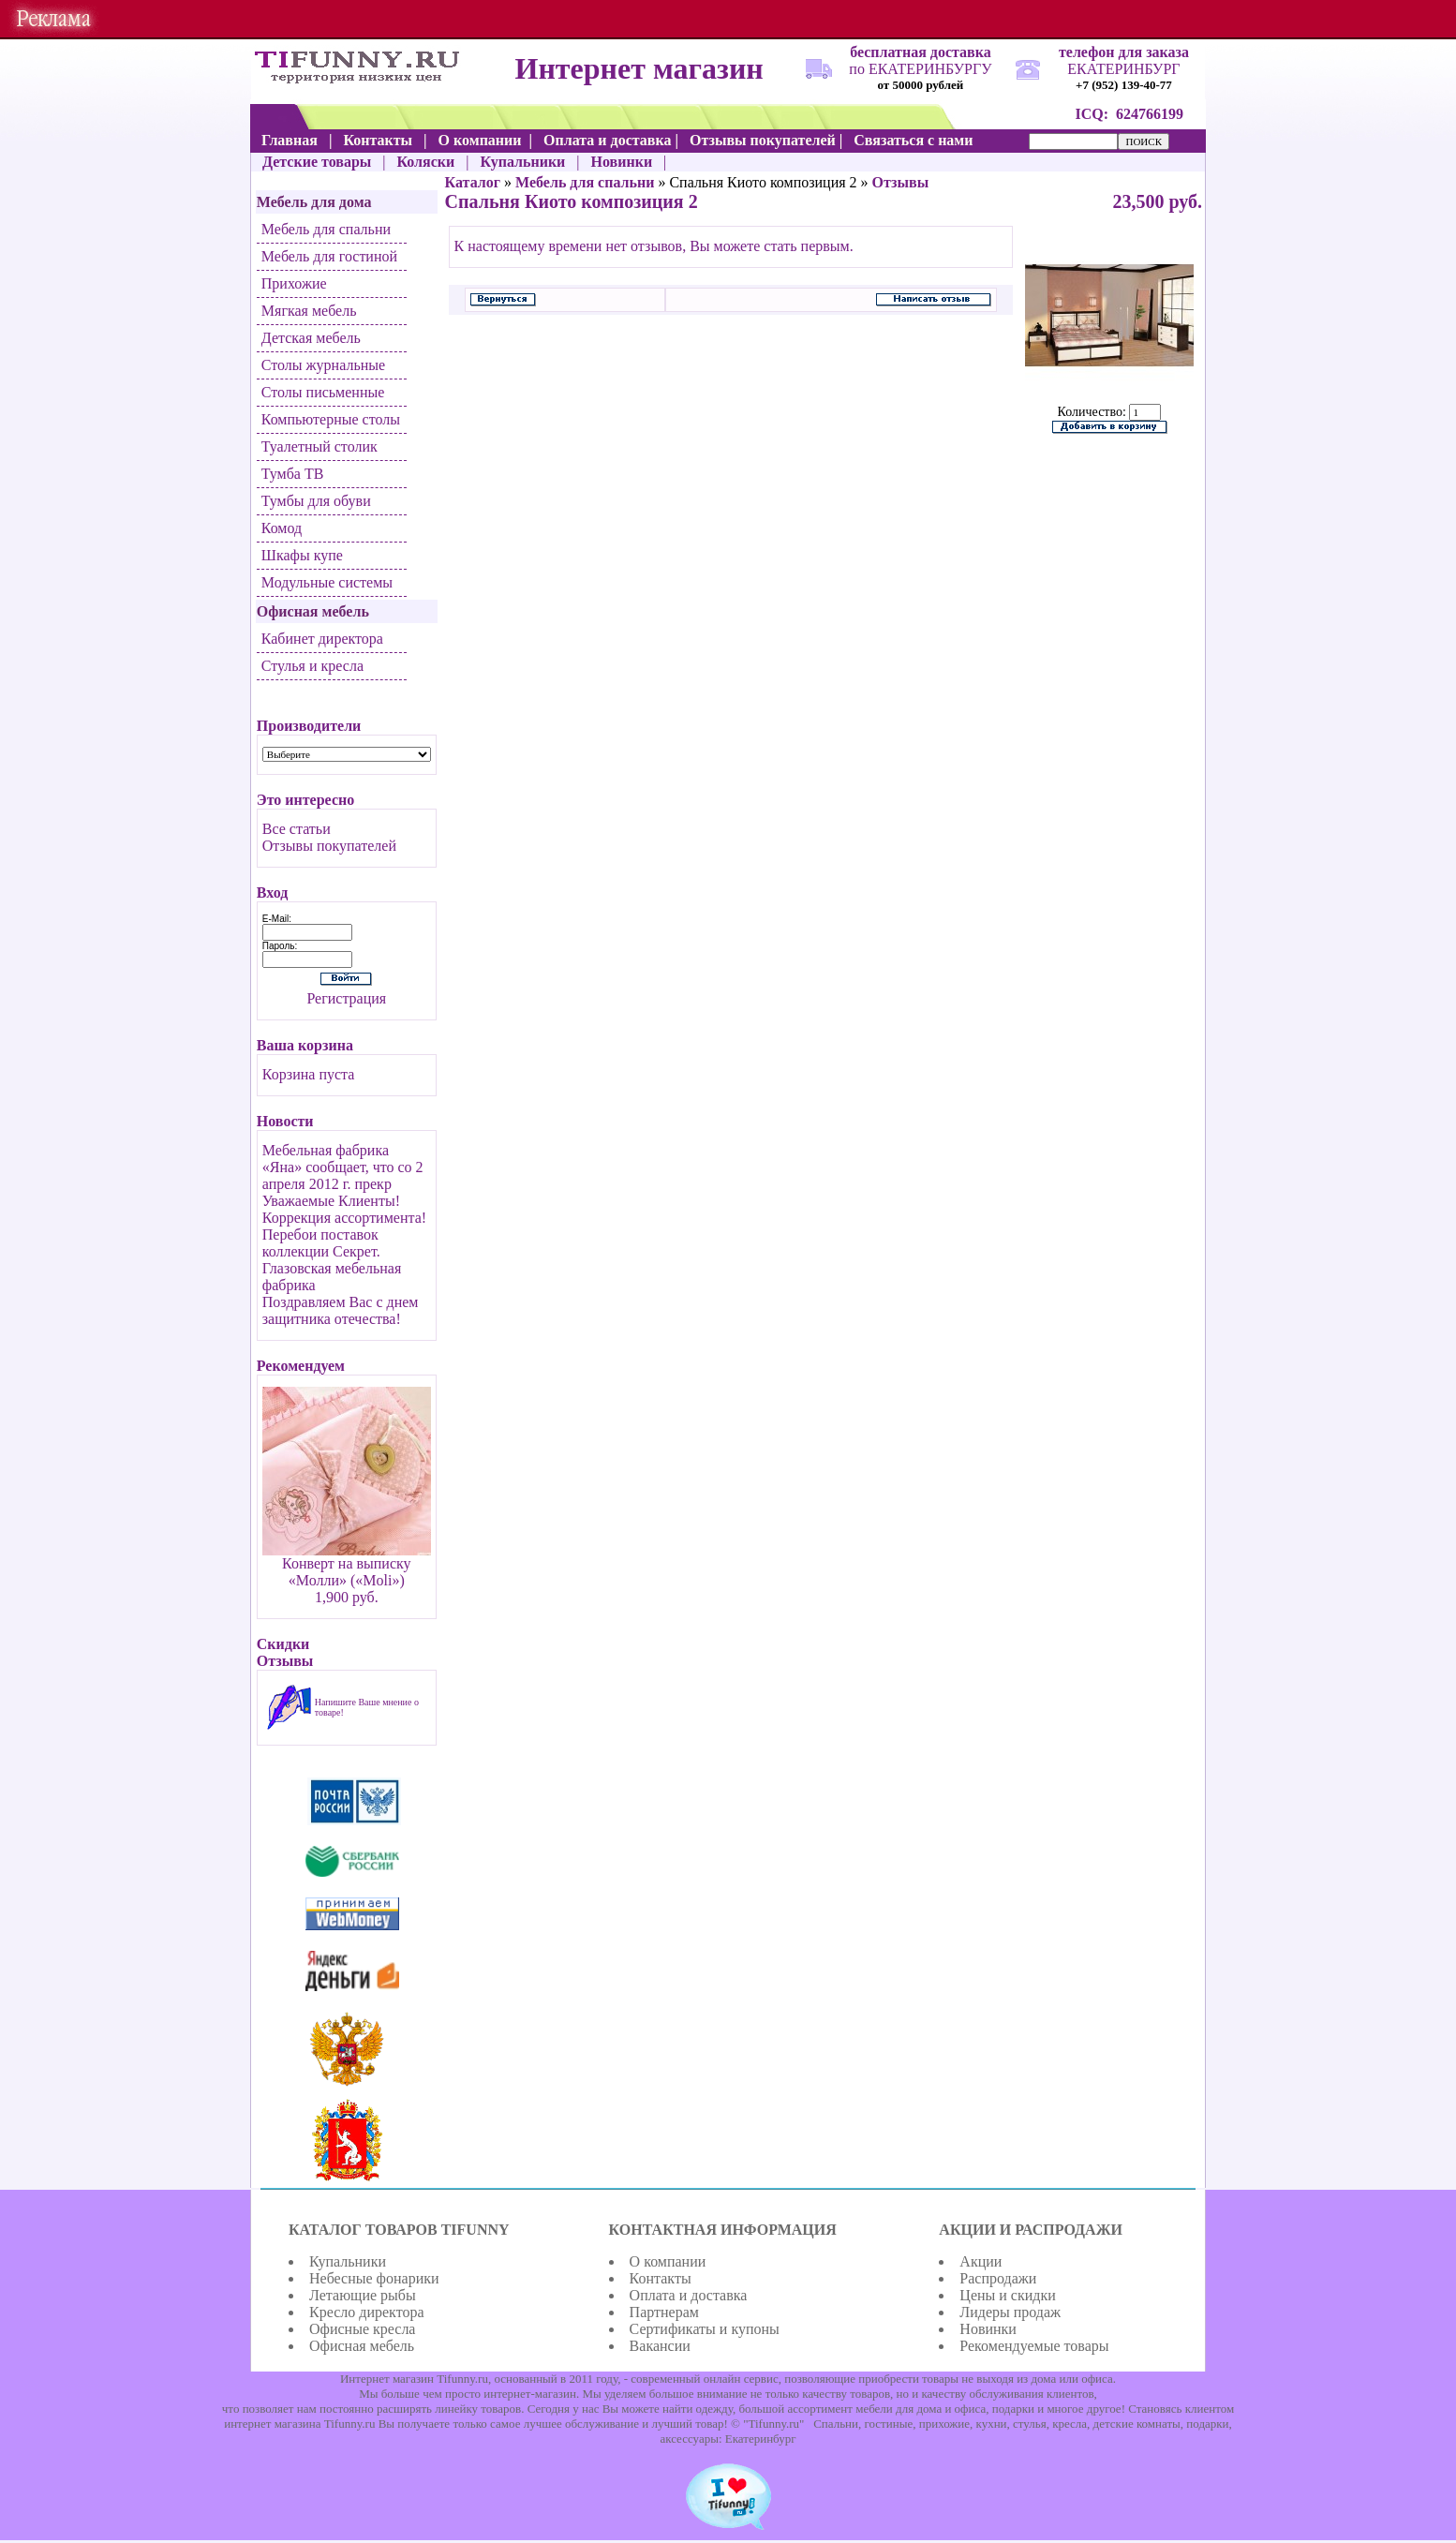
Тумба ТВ (292, 474)
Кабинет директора (322, 639)
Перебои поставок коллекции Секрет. (321, 1243)
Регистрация (346, 998)
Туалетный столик (319, 446)
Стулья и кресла (312, 666)
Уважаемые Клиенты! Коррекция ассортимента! (344, 1209)
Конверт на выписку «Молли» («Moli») (346, 1571)
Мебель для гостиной (329, 256)
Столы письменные (323, 392)
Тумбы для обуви (316, 501)
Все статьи (296, 829)
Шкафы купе (302, 555)
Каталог (472, 182)
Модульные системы (327, 582)
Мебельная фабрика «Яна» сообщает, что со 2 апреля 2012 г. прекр (342, 1167)
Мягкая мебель (309, 311)
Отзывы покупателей (329, 846)
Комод (281, 528)
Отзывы (900, 182)
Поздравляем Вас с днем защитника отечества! (340, 1310)
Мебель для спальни (326, 229)
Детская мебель (311, 338)
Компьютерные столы (330, 419)
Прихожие (294, 283)
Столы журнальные (323, 365)
